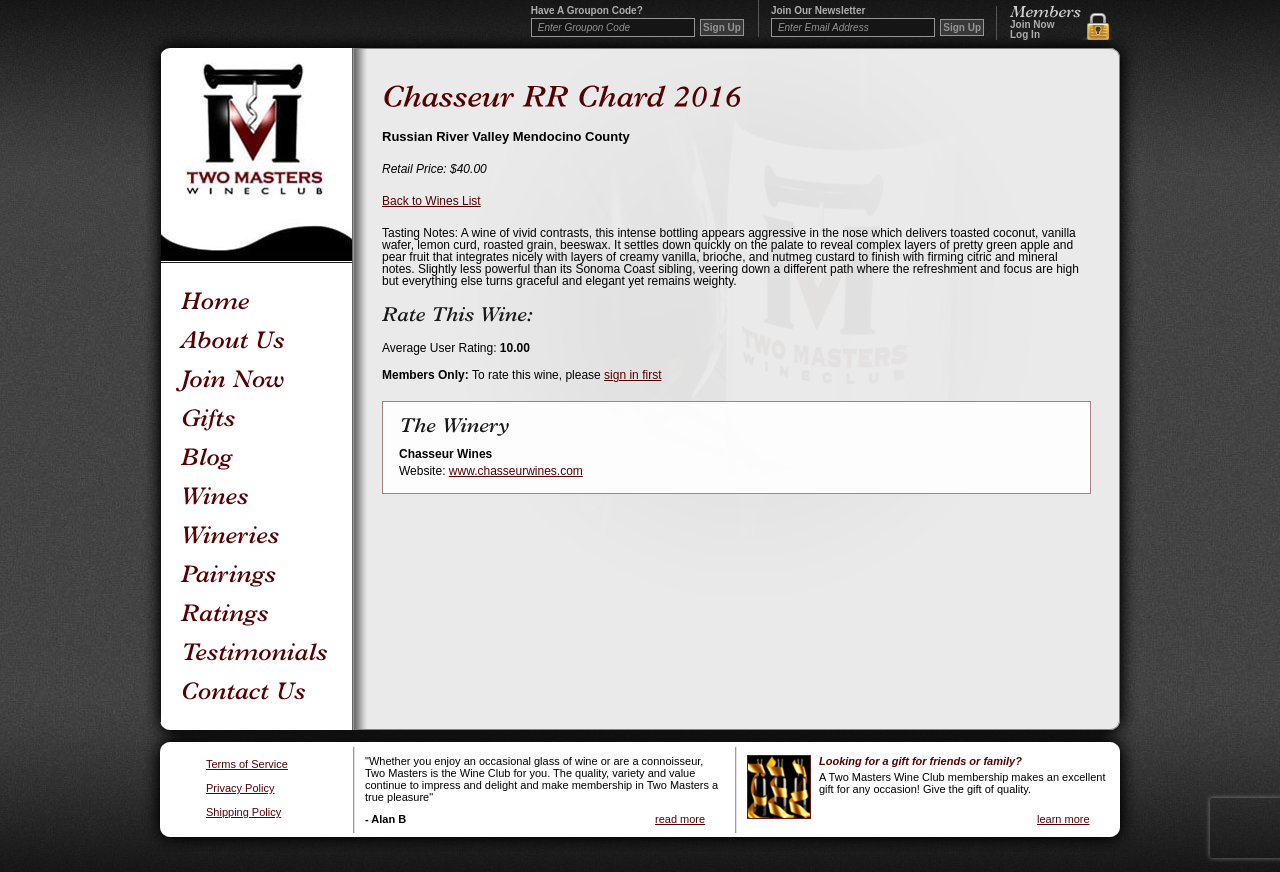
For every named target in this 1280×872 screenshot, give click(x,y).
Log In (1025, 35)
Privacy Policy (240, 788)
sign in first (632, 375)
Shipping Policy (243, 812)
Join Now (1032, 25)
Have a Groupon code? (587, 11)
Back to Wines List (431, 201)
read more (680, 819)
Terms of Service (247, 764)
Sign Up (962, 27)
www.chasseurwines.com (516, 471)
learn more (1063, 819)
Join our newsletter (818, 11)
